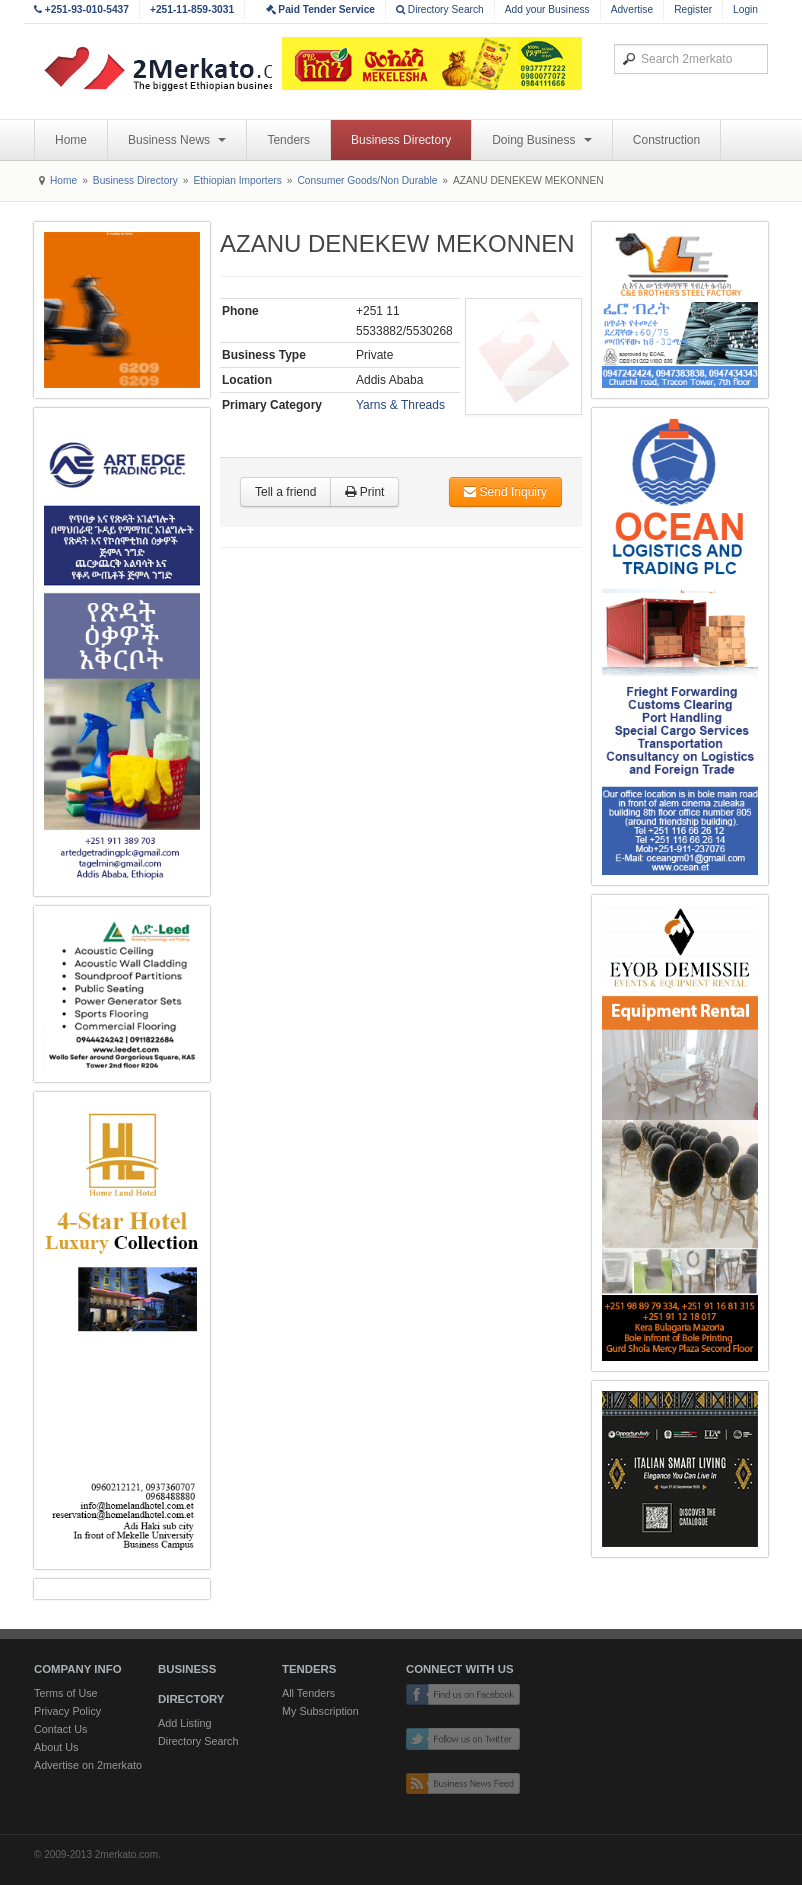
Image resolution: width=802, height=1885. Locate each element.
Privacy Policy (67, 1711)
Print (364, 492)
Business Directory (401, 140)
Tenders (288, 140)
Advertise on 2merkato (88, 1765)
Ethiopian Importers (237, 180)
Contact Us (60, 1729)
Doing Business (542, 140)
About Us (56, 1747)
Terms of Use (66, 1693)
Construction (666, 140)
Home (71, 140)
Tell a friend (285, 492)
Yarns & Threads (400, 405)
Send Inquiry (505, 492)
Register (693, 9)
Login (745, 9)
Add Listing (184, 1723)
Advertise (632, 9)
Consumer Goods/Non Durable (367, 180)
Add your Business (547, 9)
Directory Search (440, 9)
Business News (177, 140)
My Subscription (320, 1711)
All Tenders (308, 1693)
